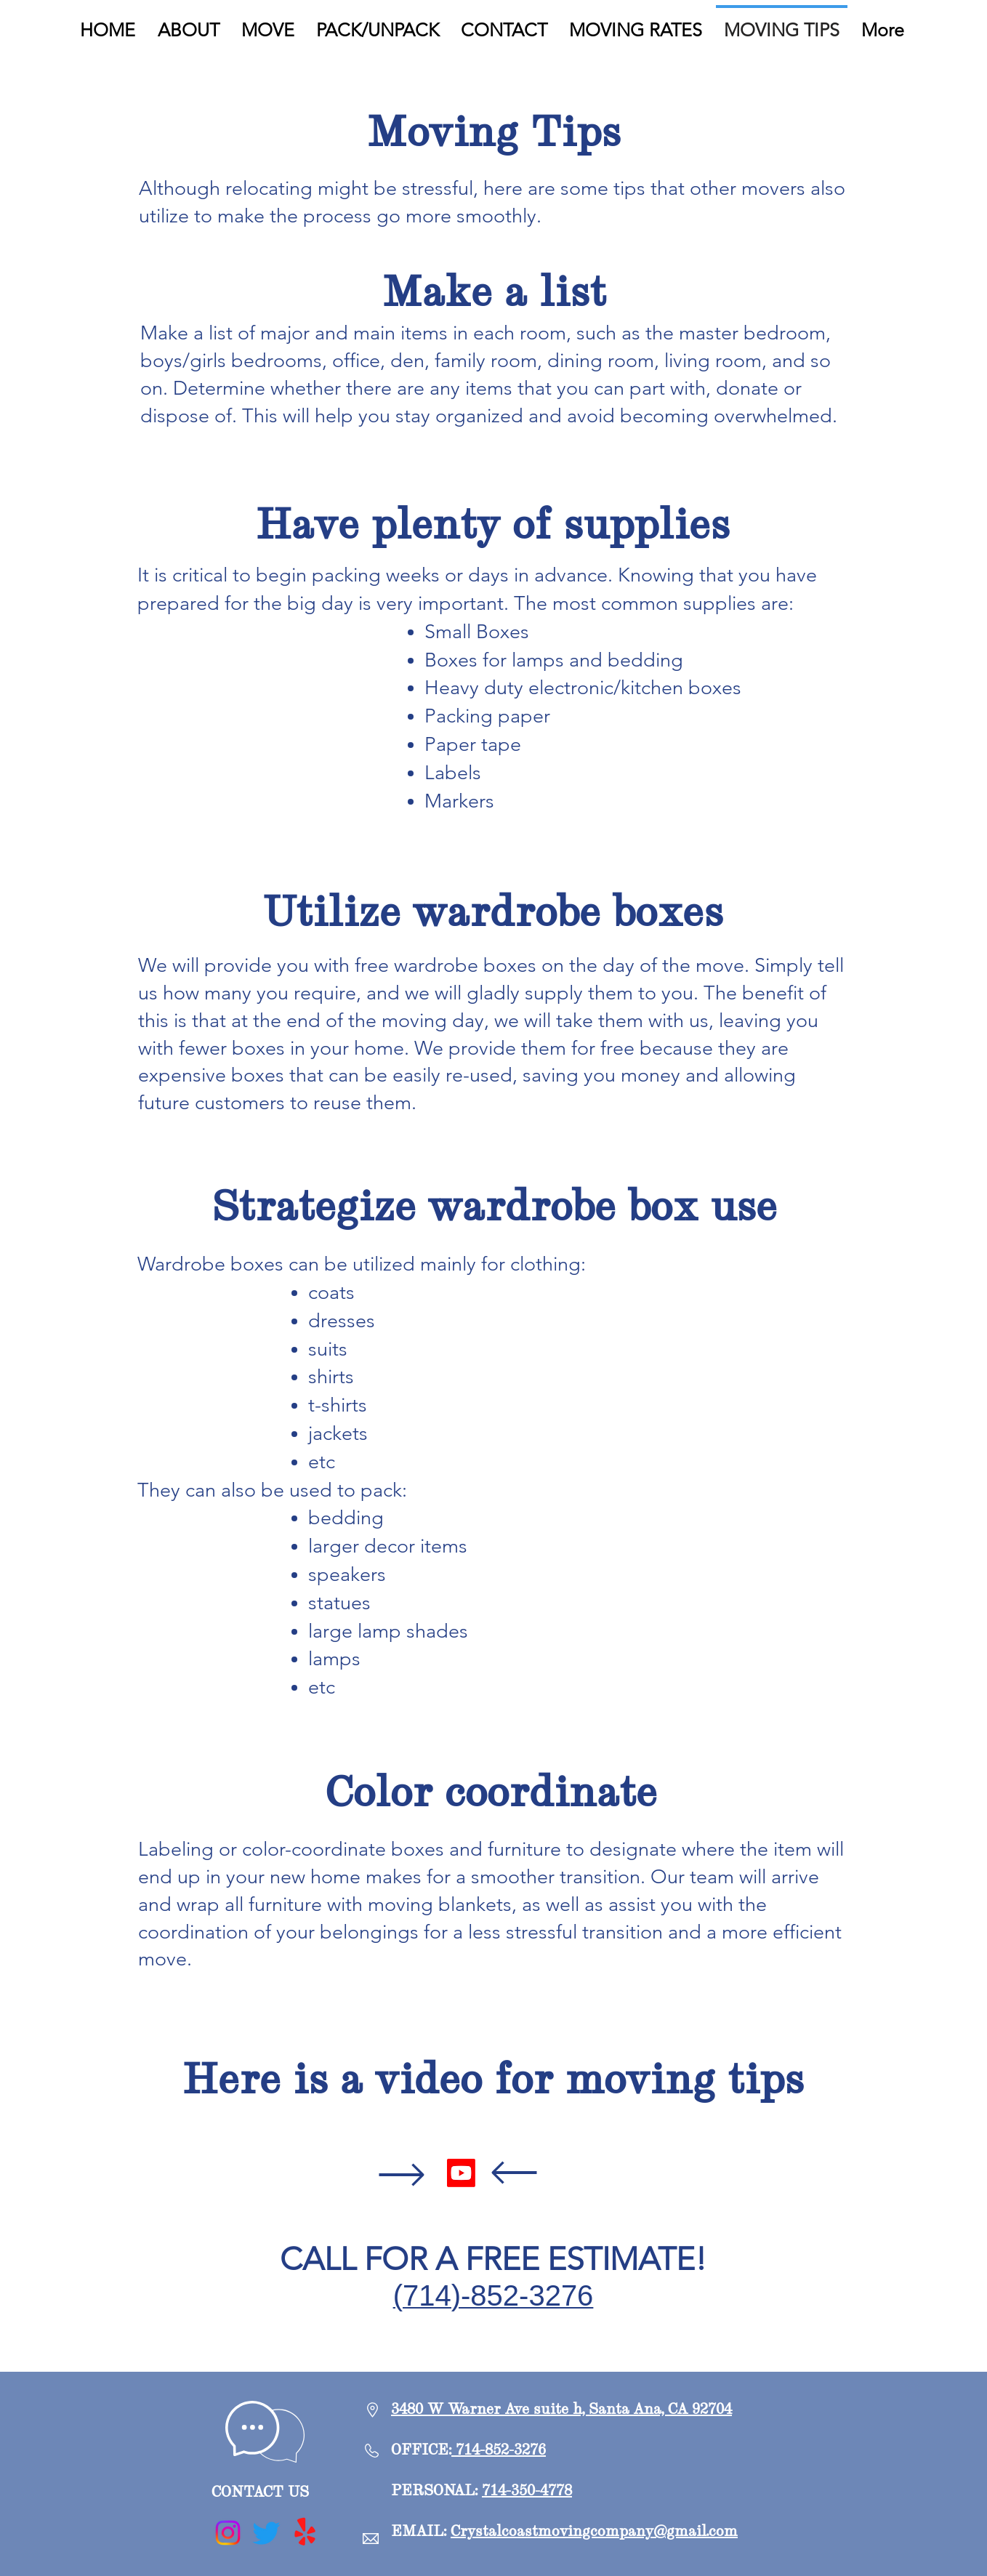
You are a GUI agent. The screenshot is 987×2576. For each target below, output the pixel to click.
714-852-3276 (498, 2449)
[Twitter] (266, 2532)
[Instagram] (228, 2532)
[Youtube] (461, 2173)
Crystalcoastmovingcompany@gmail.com (594, 2530)
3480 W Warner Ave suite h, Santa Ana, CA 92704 (561, 2408)
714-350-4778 (527, 2490)
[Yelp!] (305, 2532)
